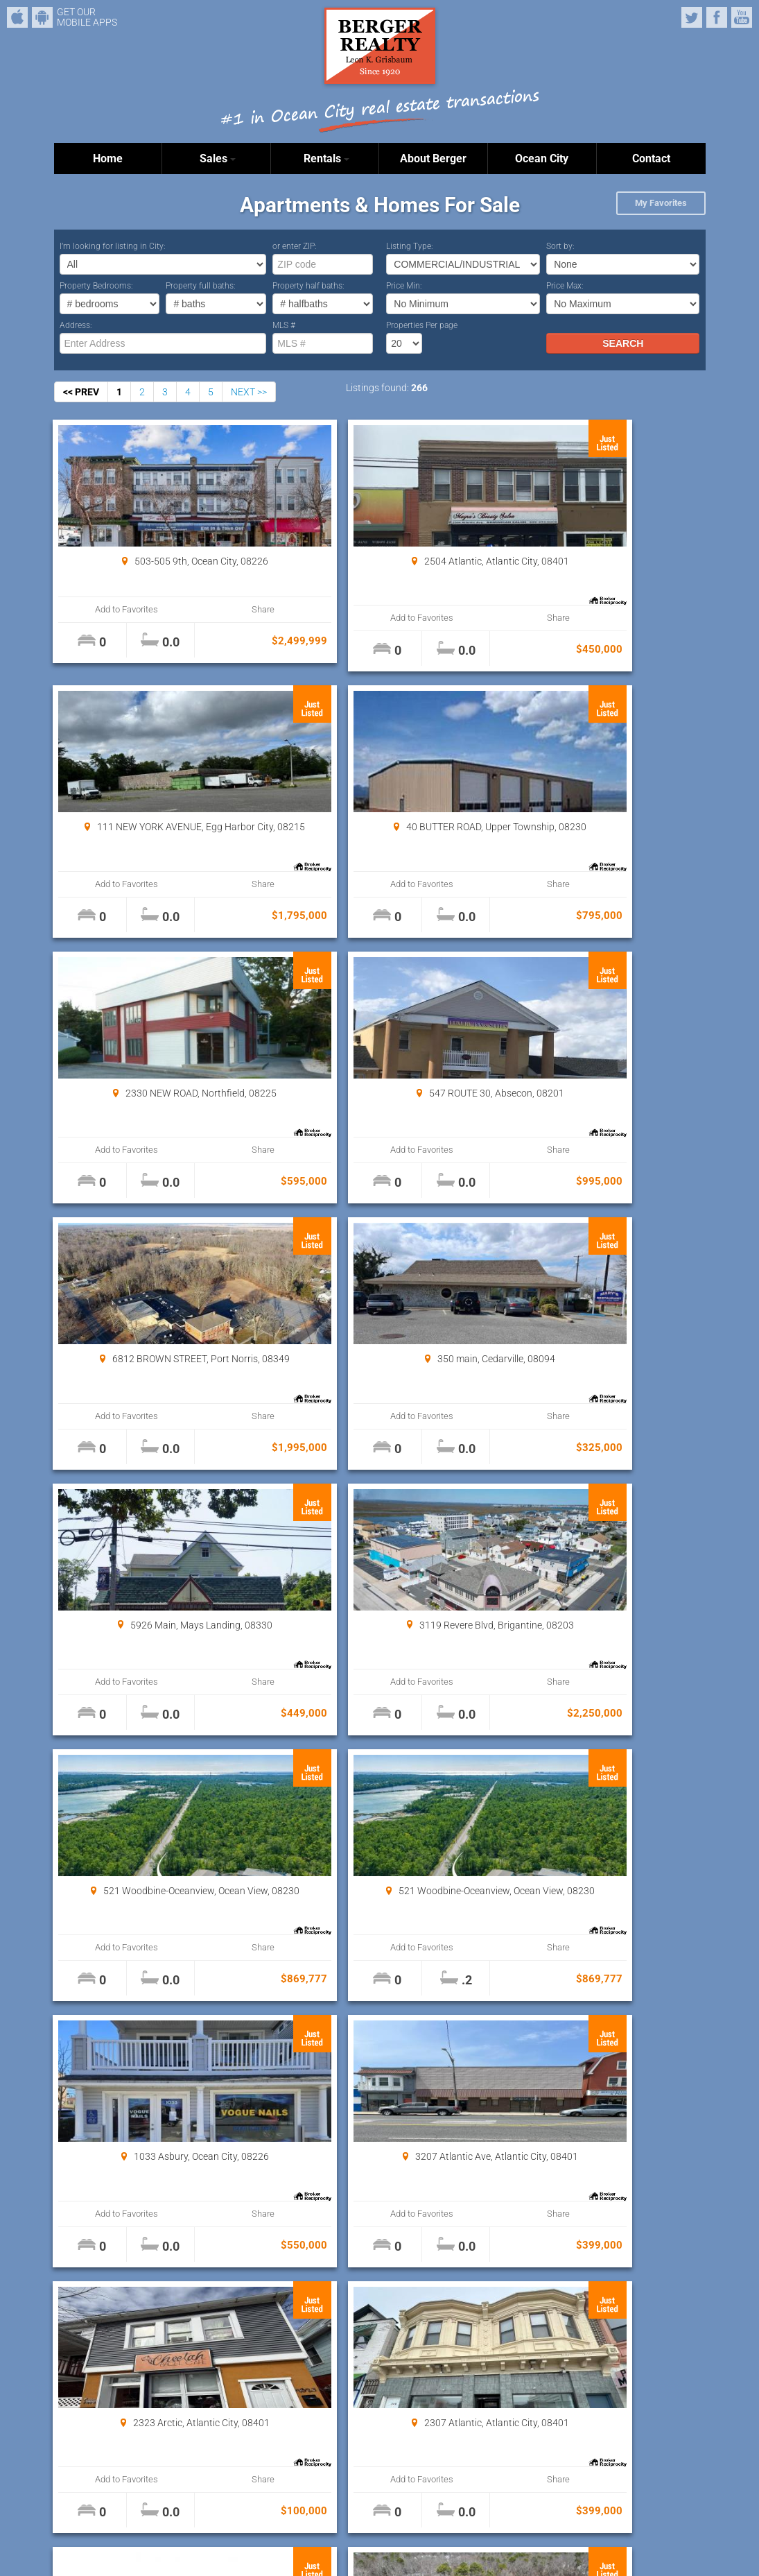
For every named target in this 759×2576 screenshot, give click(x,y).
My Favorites (661, 203)
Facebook (716, 17)
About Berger (433, 158)
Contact (651, 158)
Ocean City (541, 158)
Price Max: (565, 286)
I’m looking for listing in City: (113, 246)
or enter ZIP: (294, 246)
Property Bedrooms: (96, 286)
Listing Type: (409, 246)
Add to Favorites (108, 609)
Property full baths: (201, 286)
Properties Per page (421, 325)
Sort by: (560, 246)
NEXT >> (249, 391)
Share (206, 609)
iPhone (17, 17)
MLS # (283, 325)
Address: (76, 325)
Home (108, 158)
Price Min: (404, 286)
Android (42, 17)
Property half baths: (308, 286)
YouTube (741, 17)
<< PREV (81, 391)
